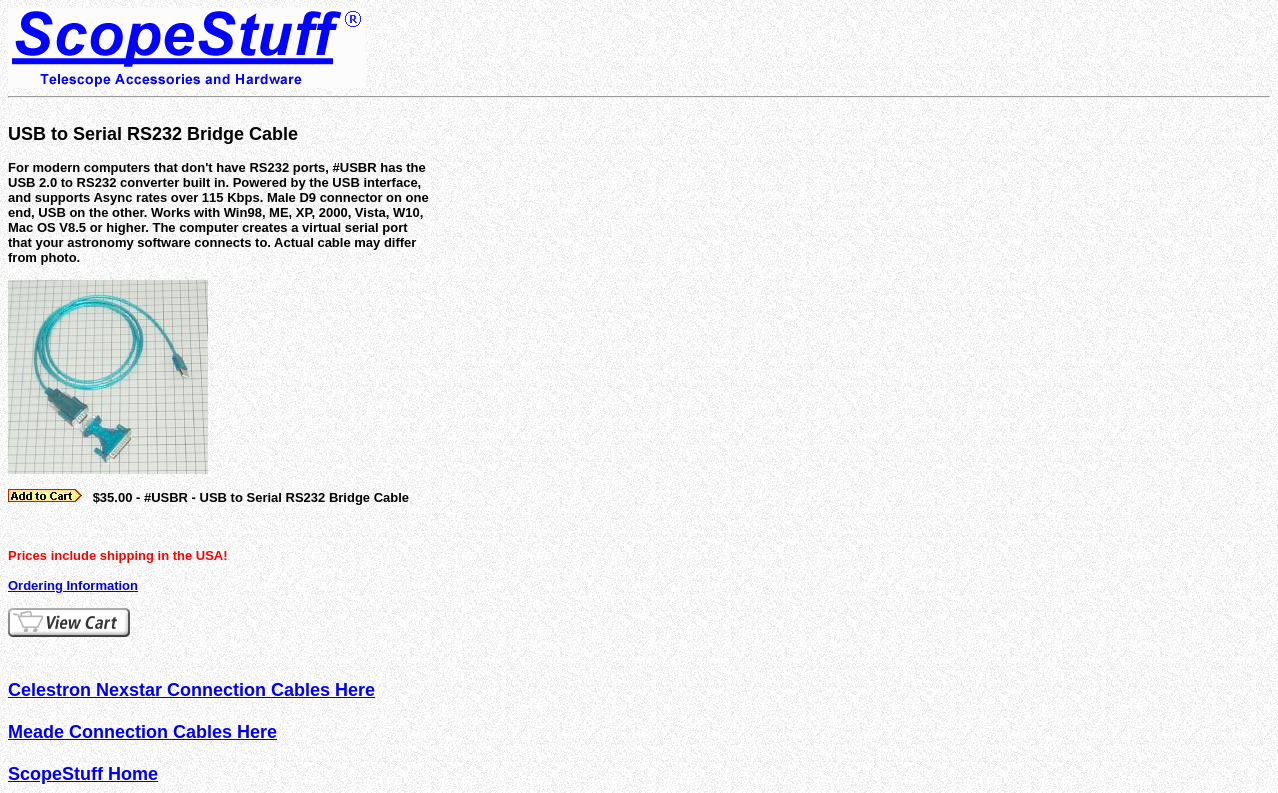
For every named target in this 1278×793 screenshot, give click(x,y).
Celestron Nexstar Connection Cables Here (191, 690)
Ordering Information (73, 585)
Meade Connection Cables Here (142, 732)
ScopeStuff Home (83, 774)
